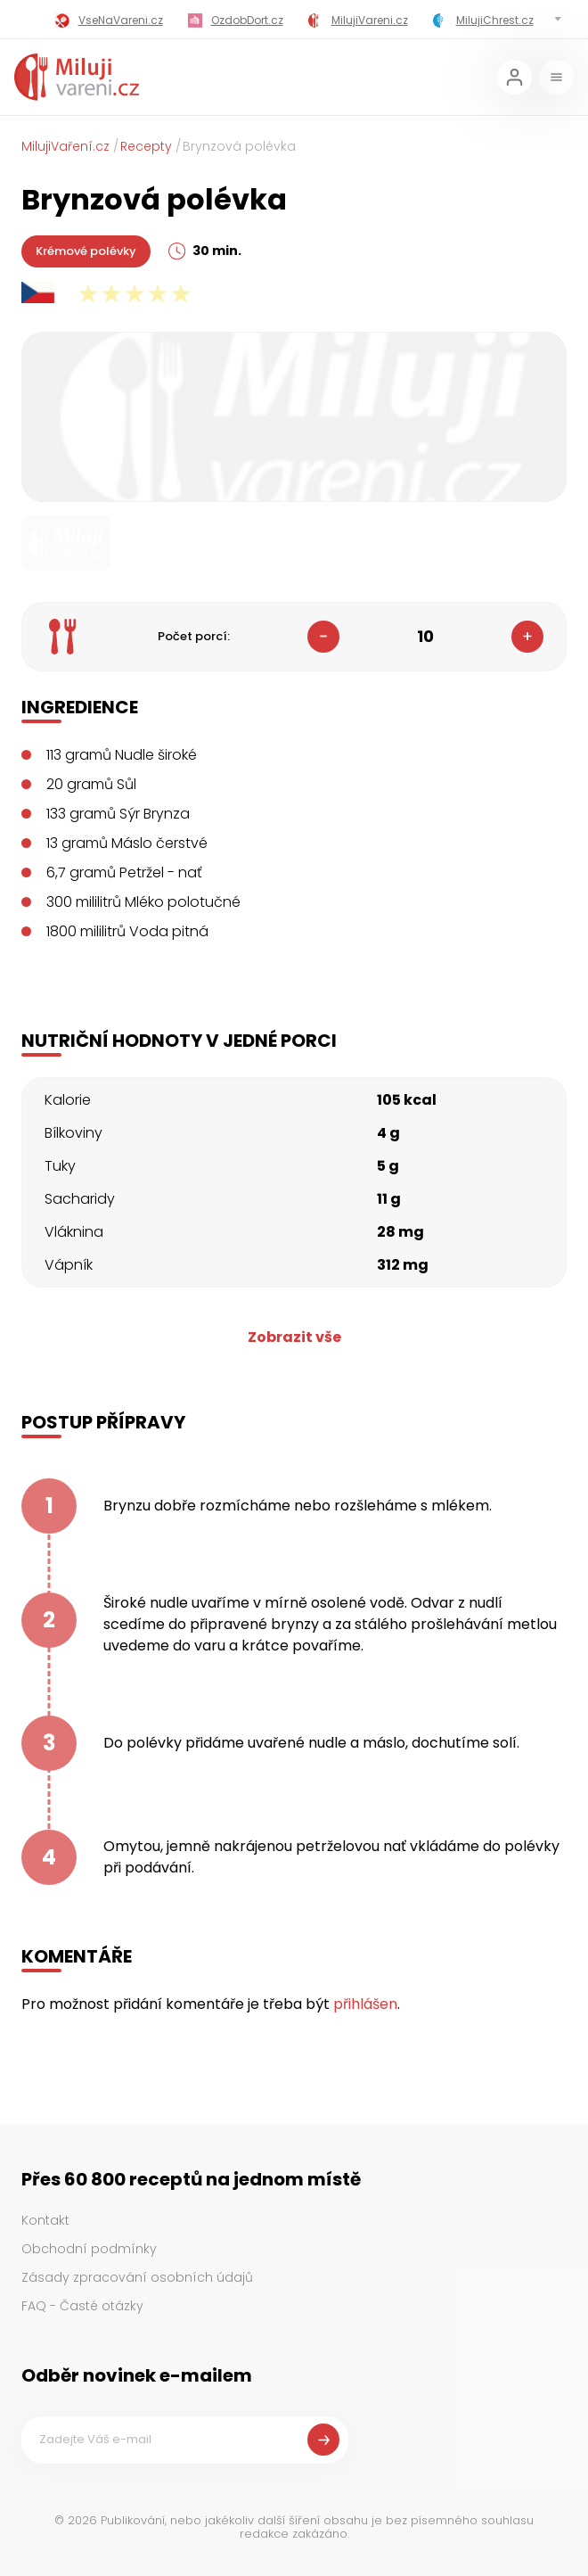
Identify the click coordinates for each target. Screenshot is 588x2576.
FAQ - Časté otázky (82, 2306)
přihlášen (365, 2004)
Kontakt (45, 2220)
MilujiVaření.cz (65, 146)
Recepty (146, 146)
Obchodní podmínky (89, 2249)
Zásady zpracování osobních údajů (137, 2277)
